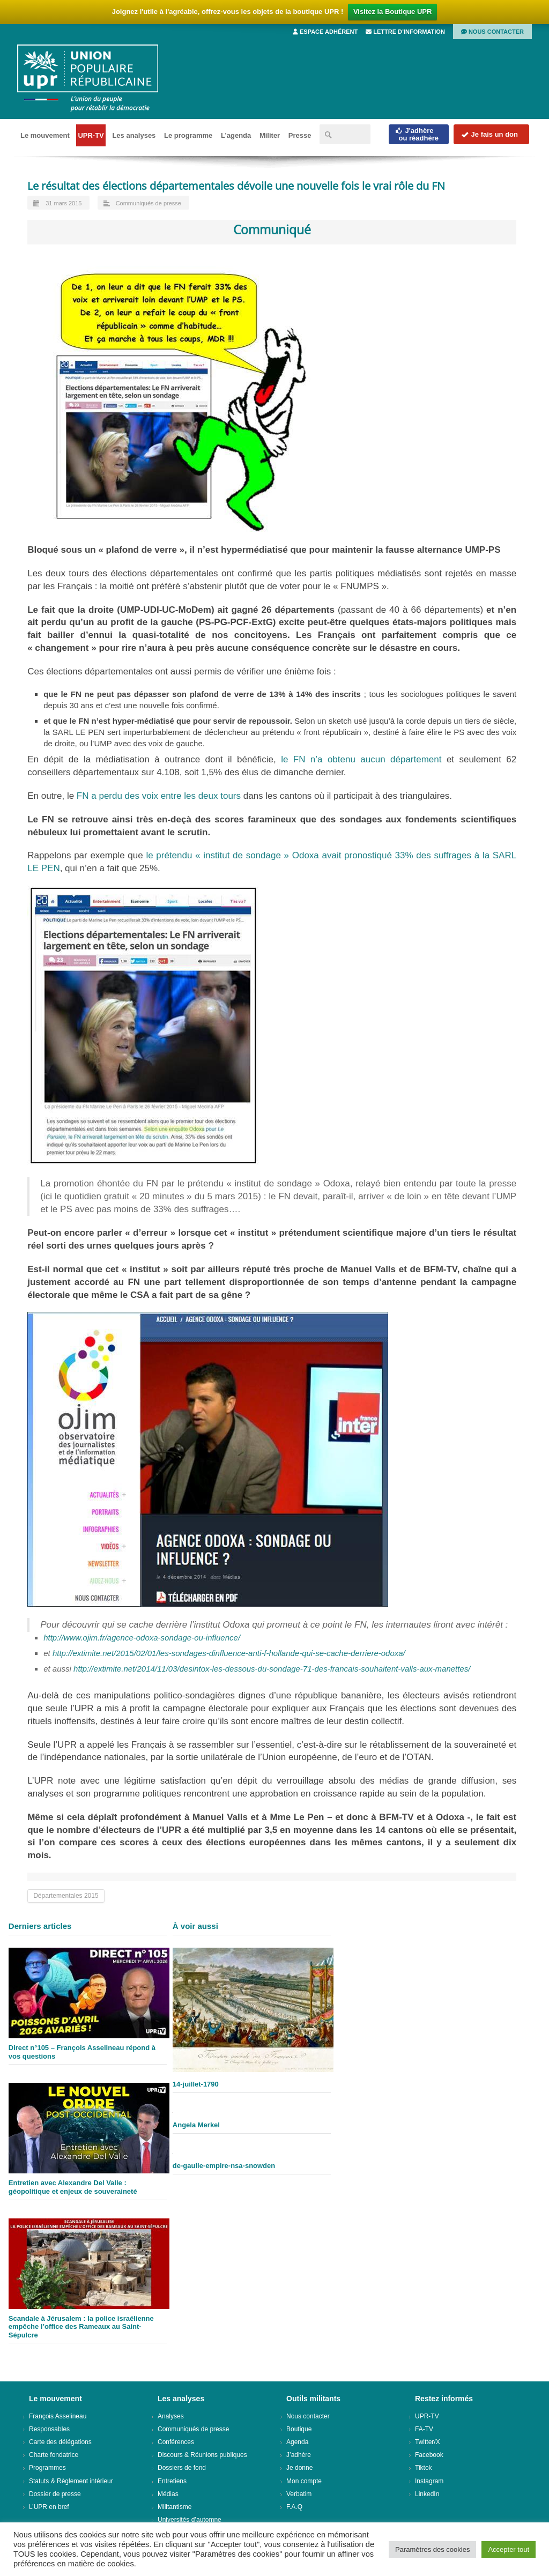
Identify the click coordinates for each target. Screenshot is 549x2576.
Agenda (297, 2442)
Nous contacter (492, 31)
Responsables (49, 2429)
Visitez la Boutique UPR (392, 12)
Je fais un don (489, 134)
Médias (168, 2494)
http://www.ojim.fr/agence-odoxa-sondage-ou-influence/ (141, 1637)
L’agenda (236, 135)
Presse (299, 135)
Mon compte (304, 2481)
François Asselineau (57, 2416)
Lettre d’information (405, 31)
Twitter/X (427, 2442)
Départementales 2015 (65, 1895)
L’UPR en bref (49, 2507)
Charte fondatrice (53, 2455)
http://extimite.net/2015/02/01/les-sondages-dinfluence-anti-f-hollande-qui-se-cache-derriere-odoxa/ (229, 1653)
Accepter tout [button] (508, 2549)
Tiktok (423, 2467)
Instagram (429, 2481)
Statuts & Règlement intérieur (71, 2481)
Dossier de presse (55, 2494)
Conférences (176, 2442)
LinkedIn (427, 2494)
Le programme (188, 135)
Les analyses (133, 135)
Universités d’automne (189, 2519)
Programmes (47, 2467)
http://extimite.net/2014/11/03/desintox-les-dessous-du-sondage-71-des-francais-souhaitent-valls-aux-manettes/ (271, 1668)
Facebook (429, 2455)
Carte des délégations (60, 2442)
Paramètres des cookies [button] (432, 2549)
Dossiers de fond (182, 2467)
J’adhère (298, 2455)
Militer (269, 135)
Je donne (299, 2467)
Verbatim (298, 2494)
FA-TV (424, 2429)
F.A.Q (294, 2507)
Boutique (298, 2429)
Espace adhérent (325, 31)
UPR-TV (90, 135)
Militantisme (174, 2507)
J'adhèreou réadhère (417, 134)
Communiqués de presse (148, 203)
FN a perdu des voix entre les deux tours (159, 796)
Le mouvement (45, 135)
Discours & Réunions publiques (202, 2455)
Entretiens (172, 2481)
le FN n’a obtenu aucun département (359, 759)
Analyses (171, 2416)
